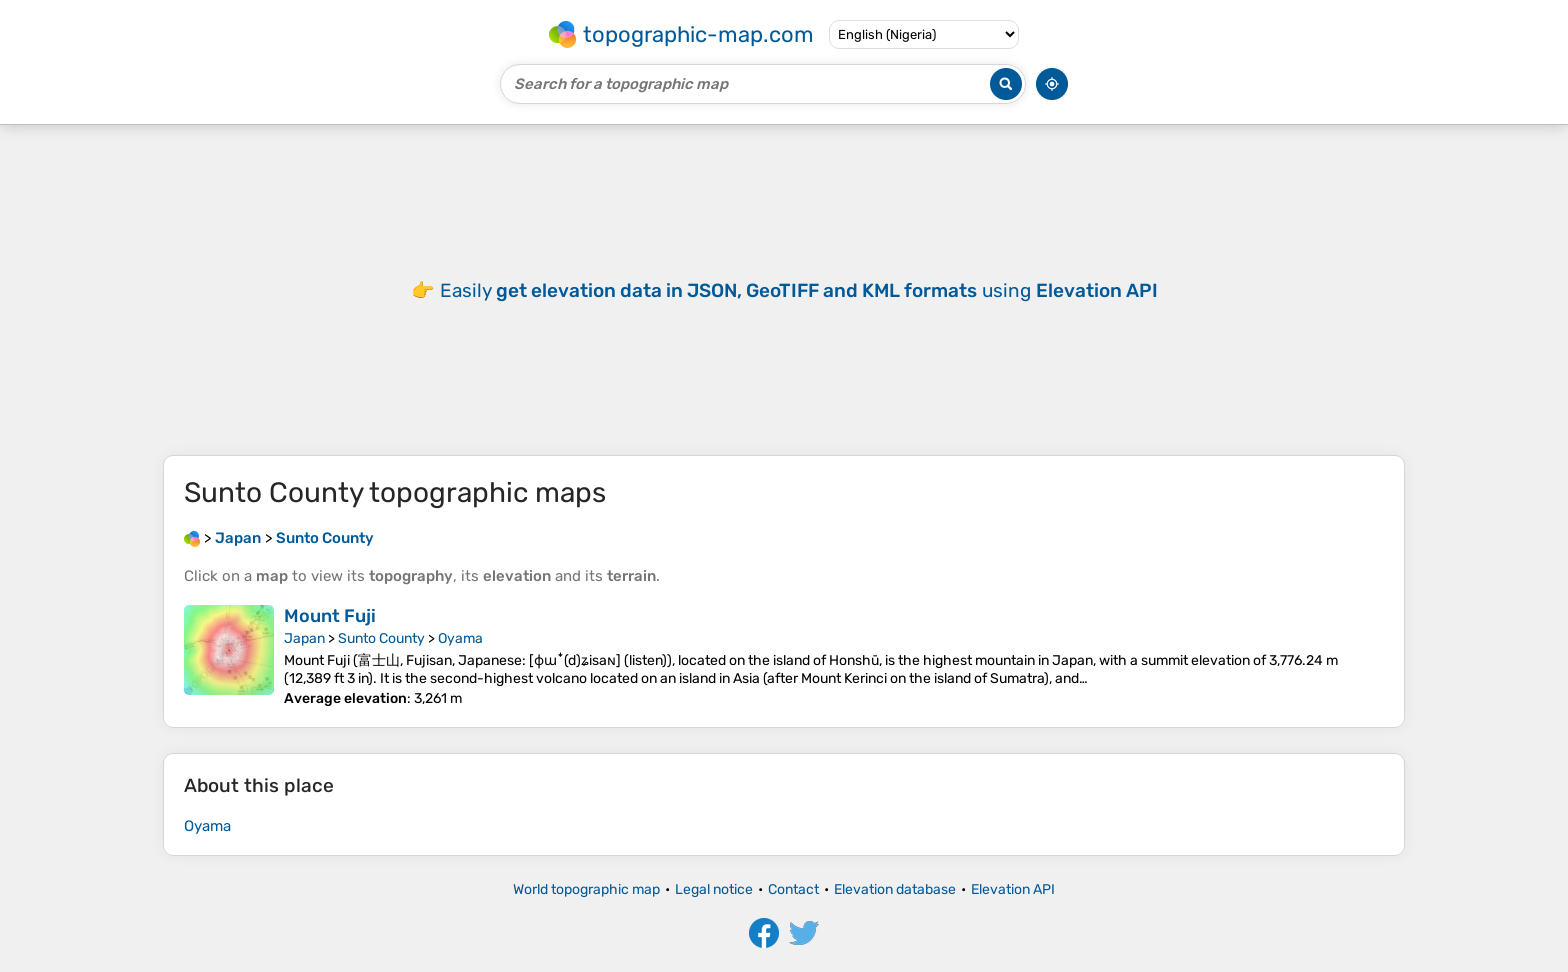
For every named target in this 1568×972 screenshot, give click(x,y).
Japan (304, 638)
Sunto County (381, 638)
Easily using (799, 290)
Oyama (460, 638)
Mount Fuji (330, 616)
